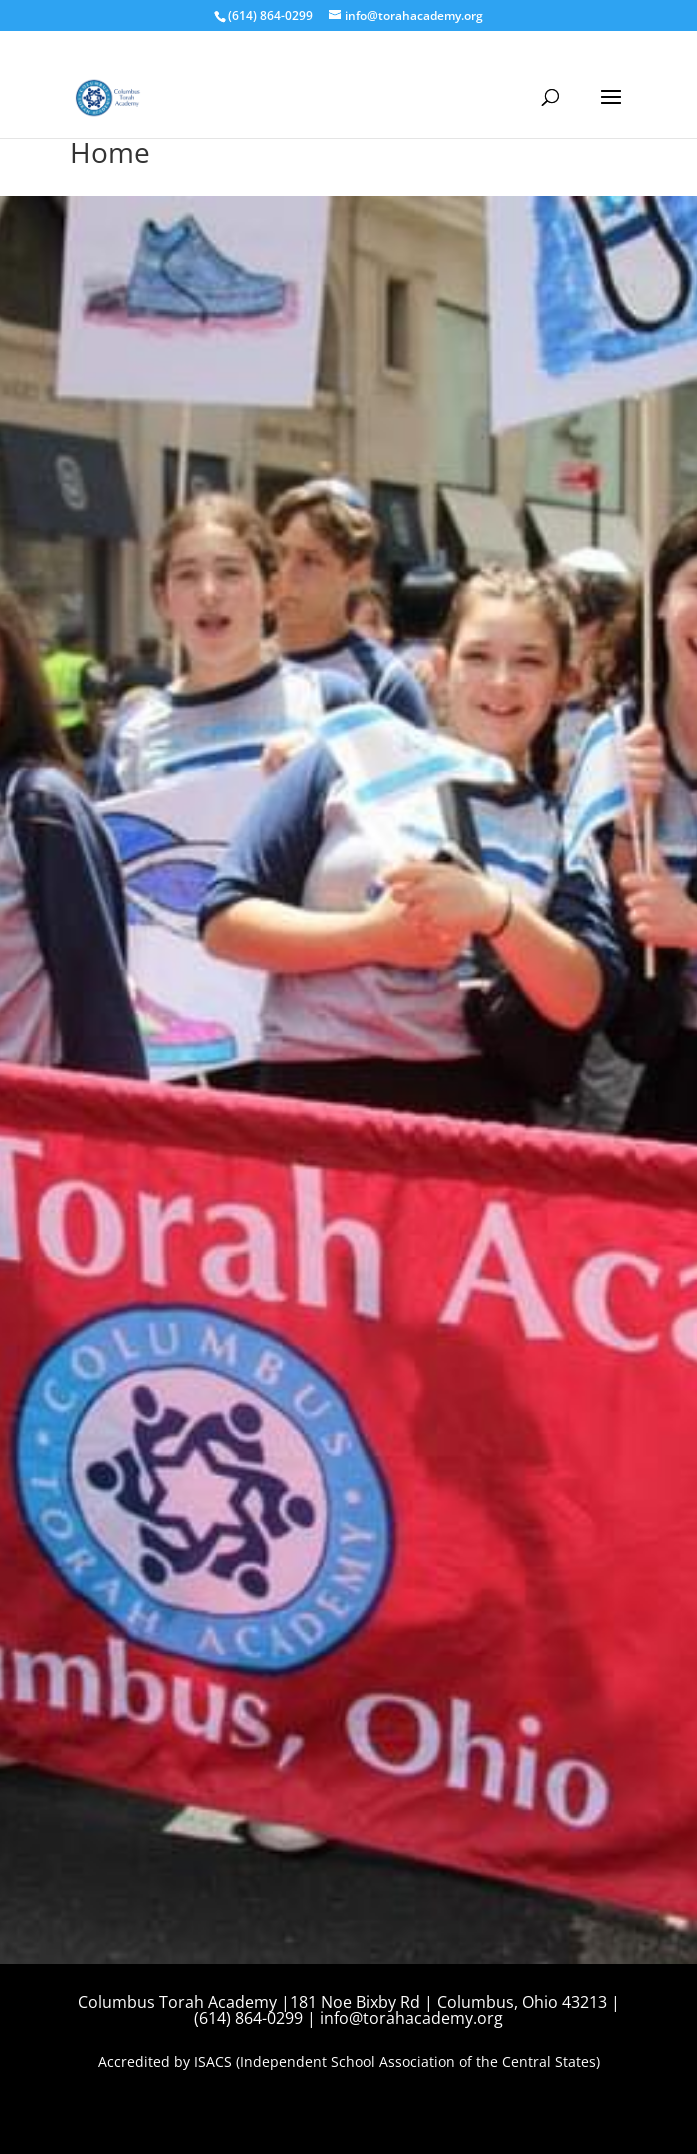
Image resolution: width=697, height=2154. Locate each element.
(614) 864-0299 (270, 15)
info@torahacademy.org (411, 2018)
